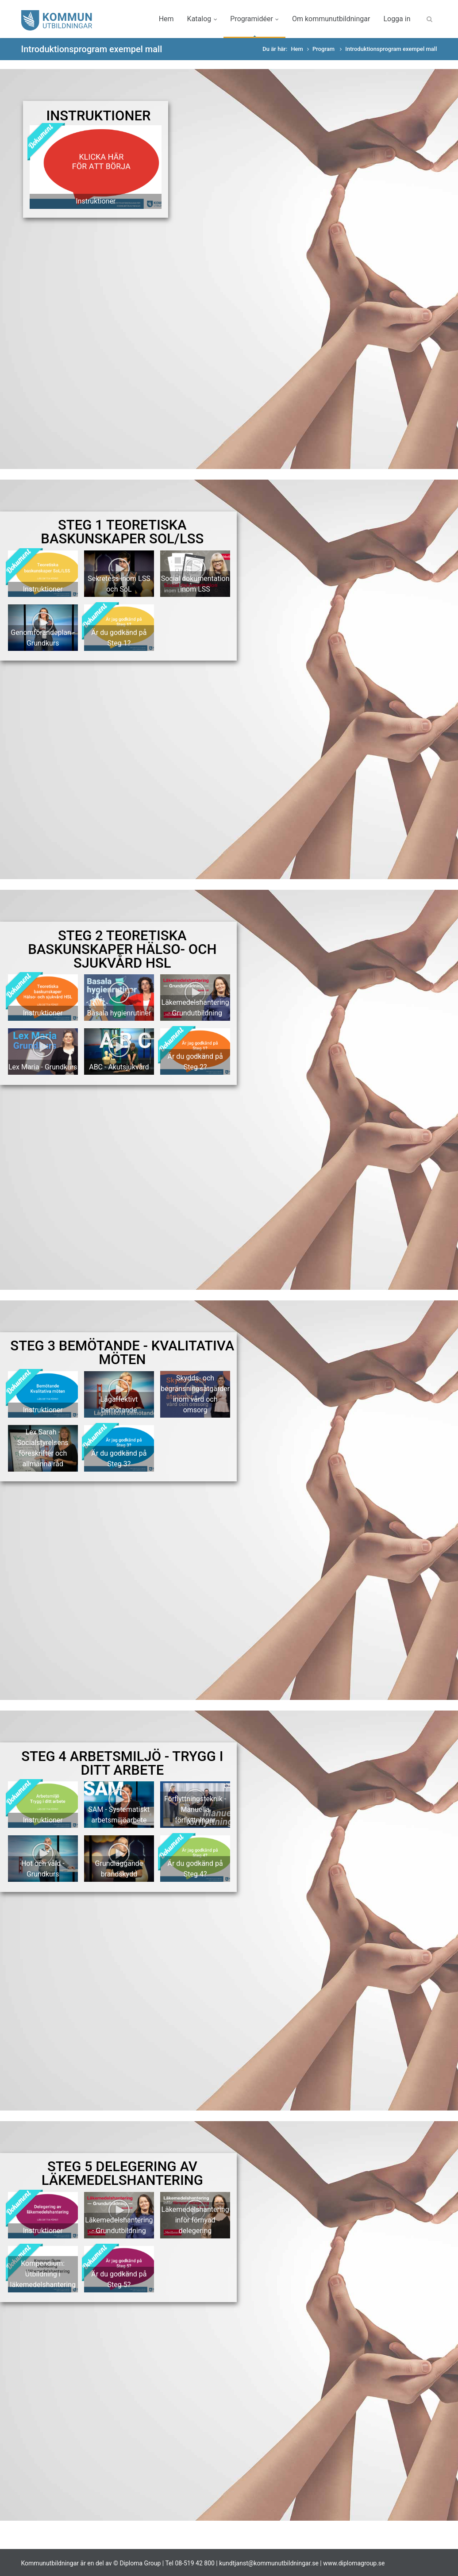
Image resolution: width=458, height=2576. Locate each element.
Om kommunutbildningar (331, 19)
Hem (166, 19)
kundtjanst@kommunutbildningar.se (269, 2563)
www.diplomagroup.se (354, 2563)
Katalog (202, 19)
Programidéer (254, 19)
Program (324, 49)
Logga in (396, 19)
